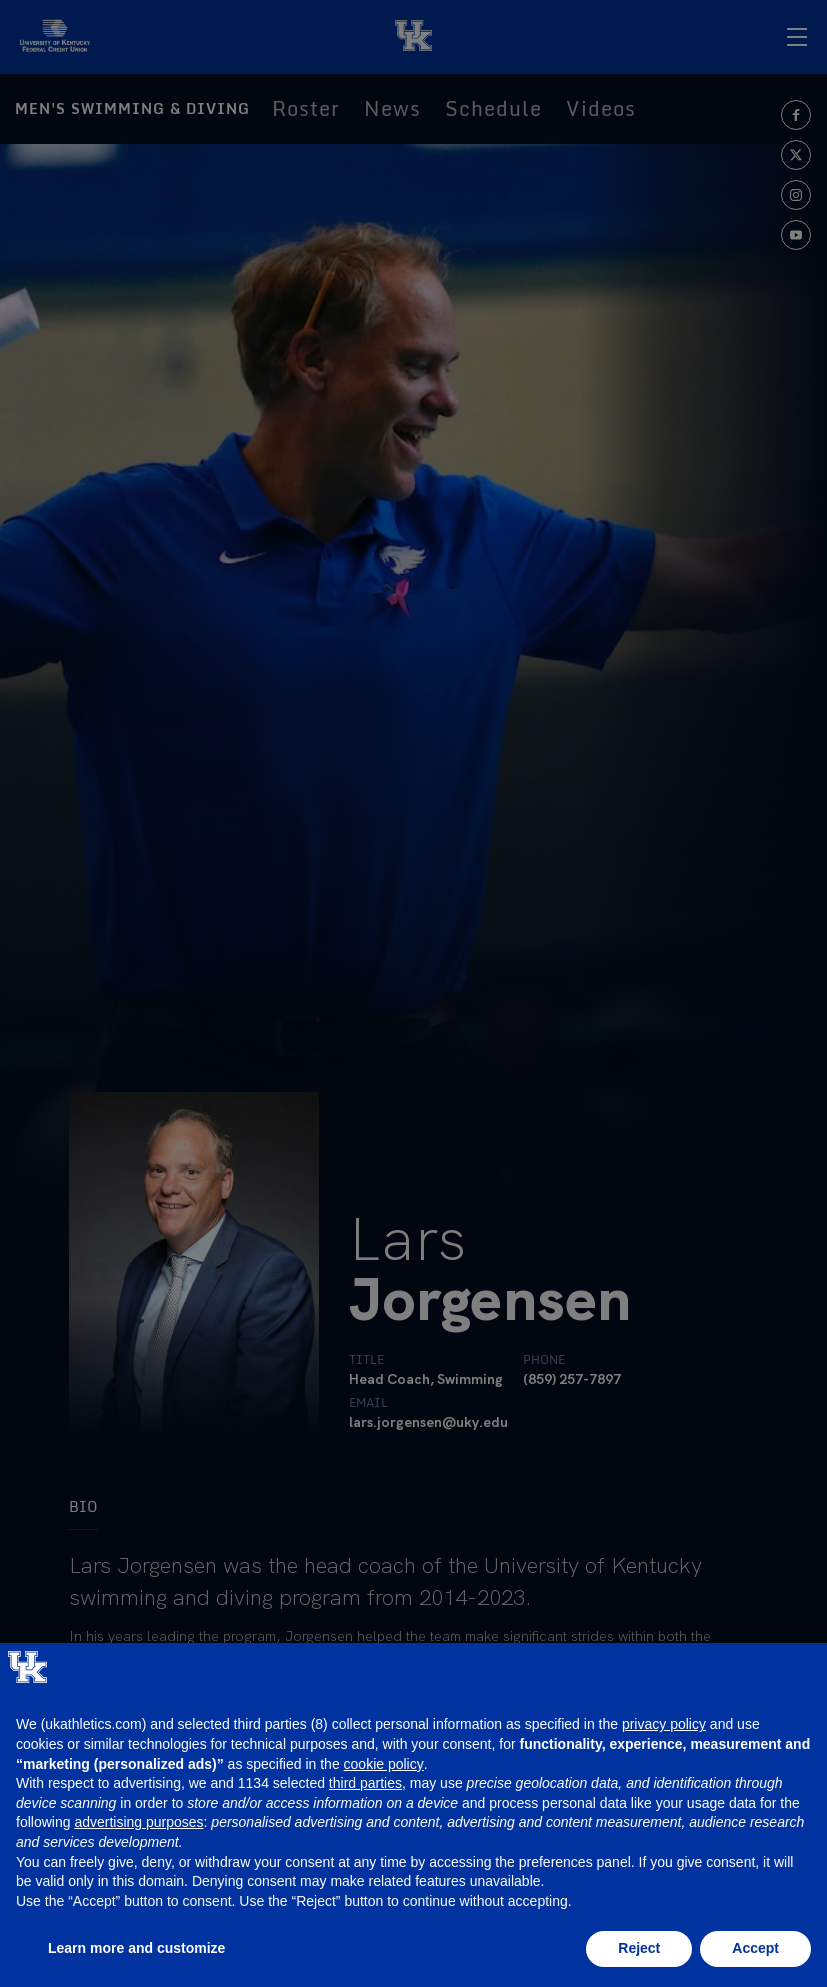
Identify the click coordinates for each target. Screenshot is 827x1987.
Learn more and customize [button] (136, 1948)
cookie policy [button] (384, 1764)
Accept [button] (755, 1948)
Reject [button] (639, 1948)
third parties (365, 1783)
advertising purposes (138, 1822)
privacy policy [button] (664, 1724)
